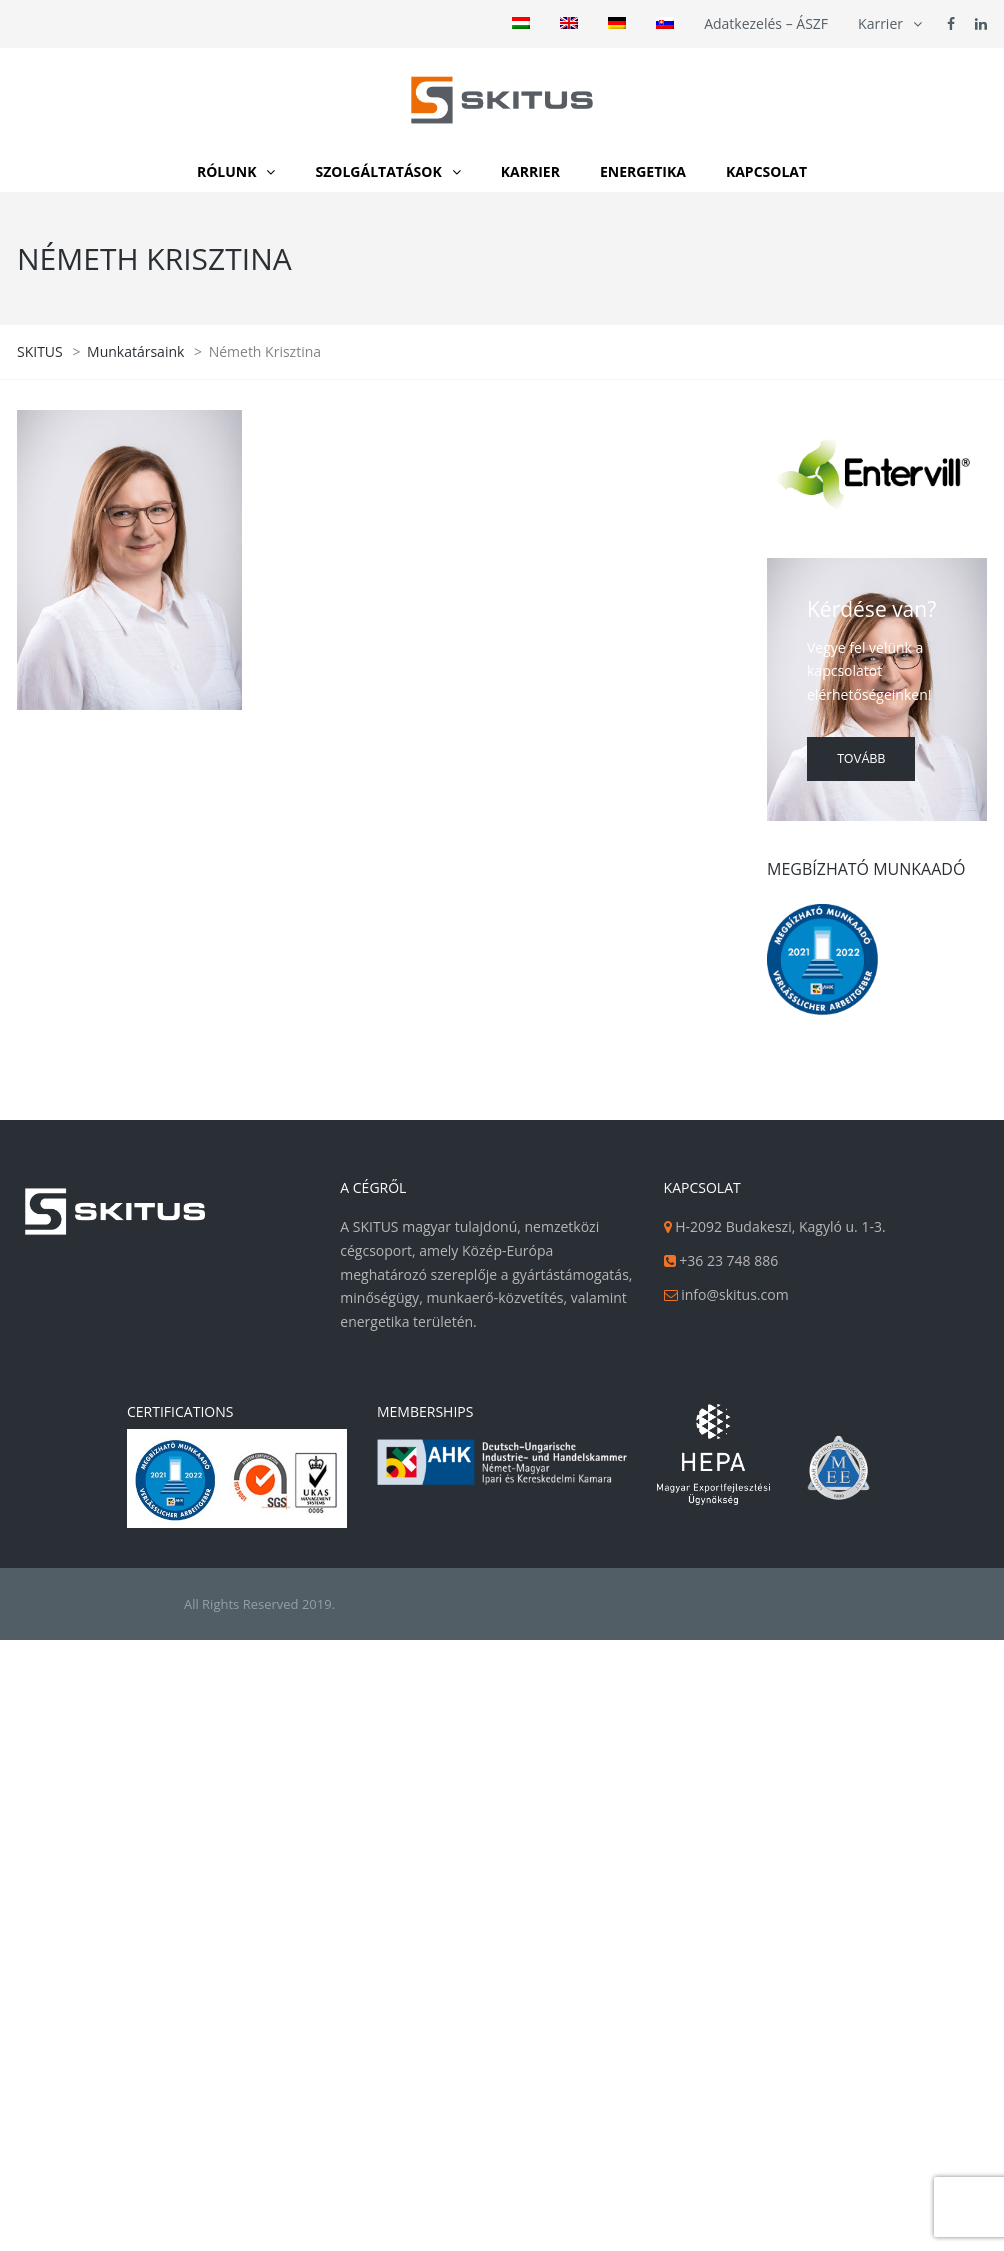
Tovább (861, 759)
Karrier (880, 23)
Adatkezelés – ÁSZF (766, 23)
